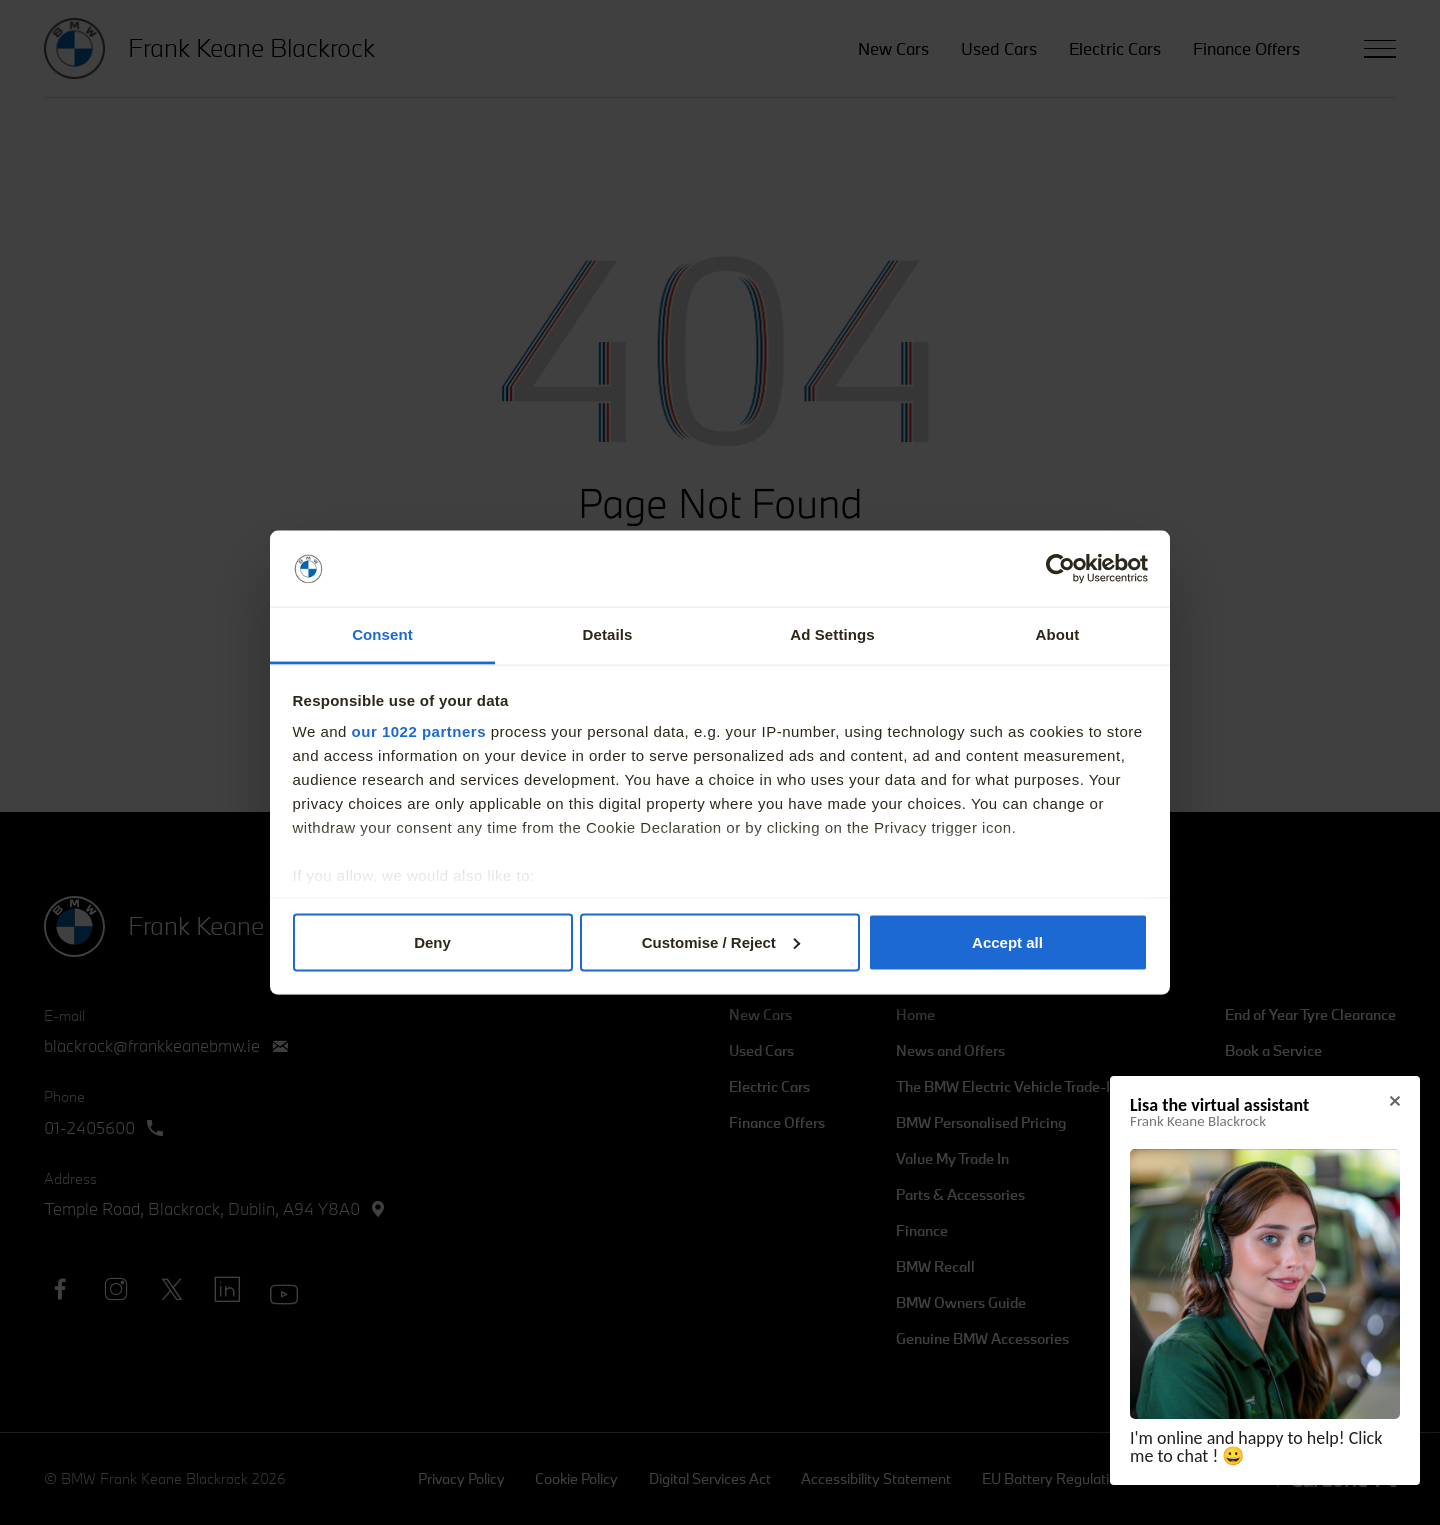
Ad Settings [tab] (832, 634)
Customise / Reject (721, 941)
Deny (432, 941)
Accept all (1007, 941)
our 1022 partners (419, 731)
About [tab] (1058, 634)
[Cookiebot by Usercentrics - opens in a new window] (1060, 569)
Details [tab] (608, 634)
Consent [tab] (382, 634)
